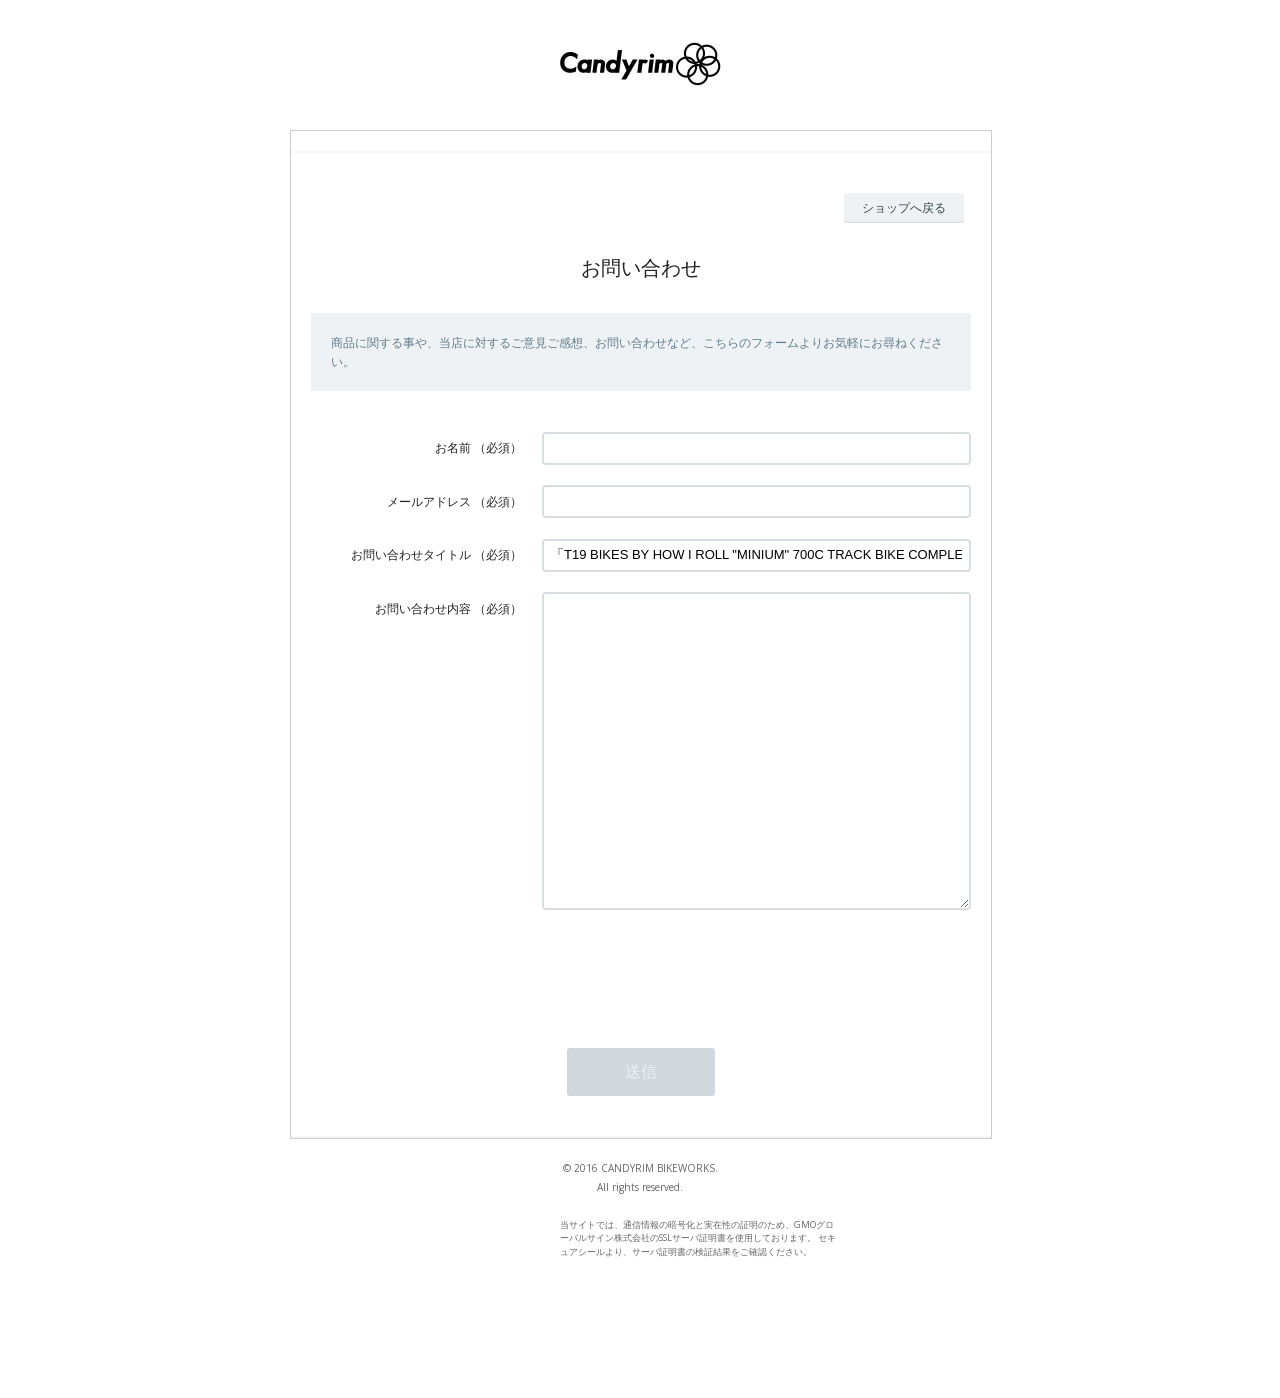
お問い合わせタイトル (411, 554)
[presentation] (694, 1029)
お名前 (453, 447)
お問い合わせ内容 (423, 608)
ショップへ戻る (904, 207)
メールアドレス (429, 501)
